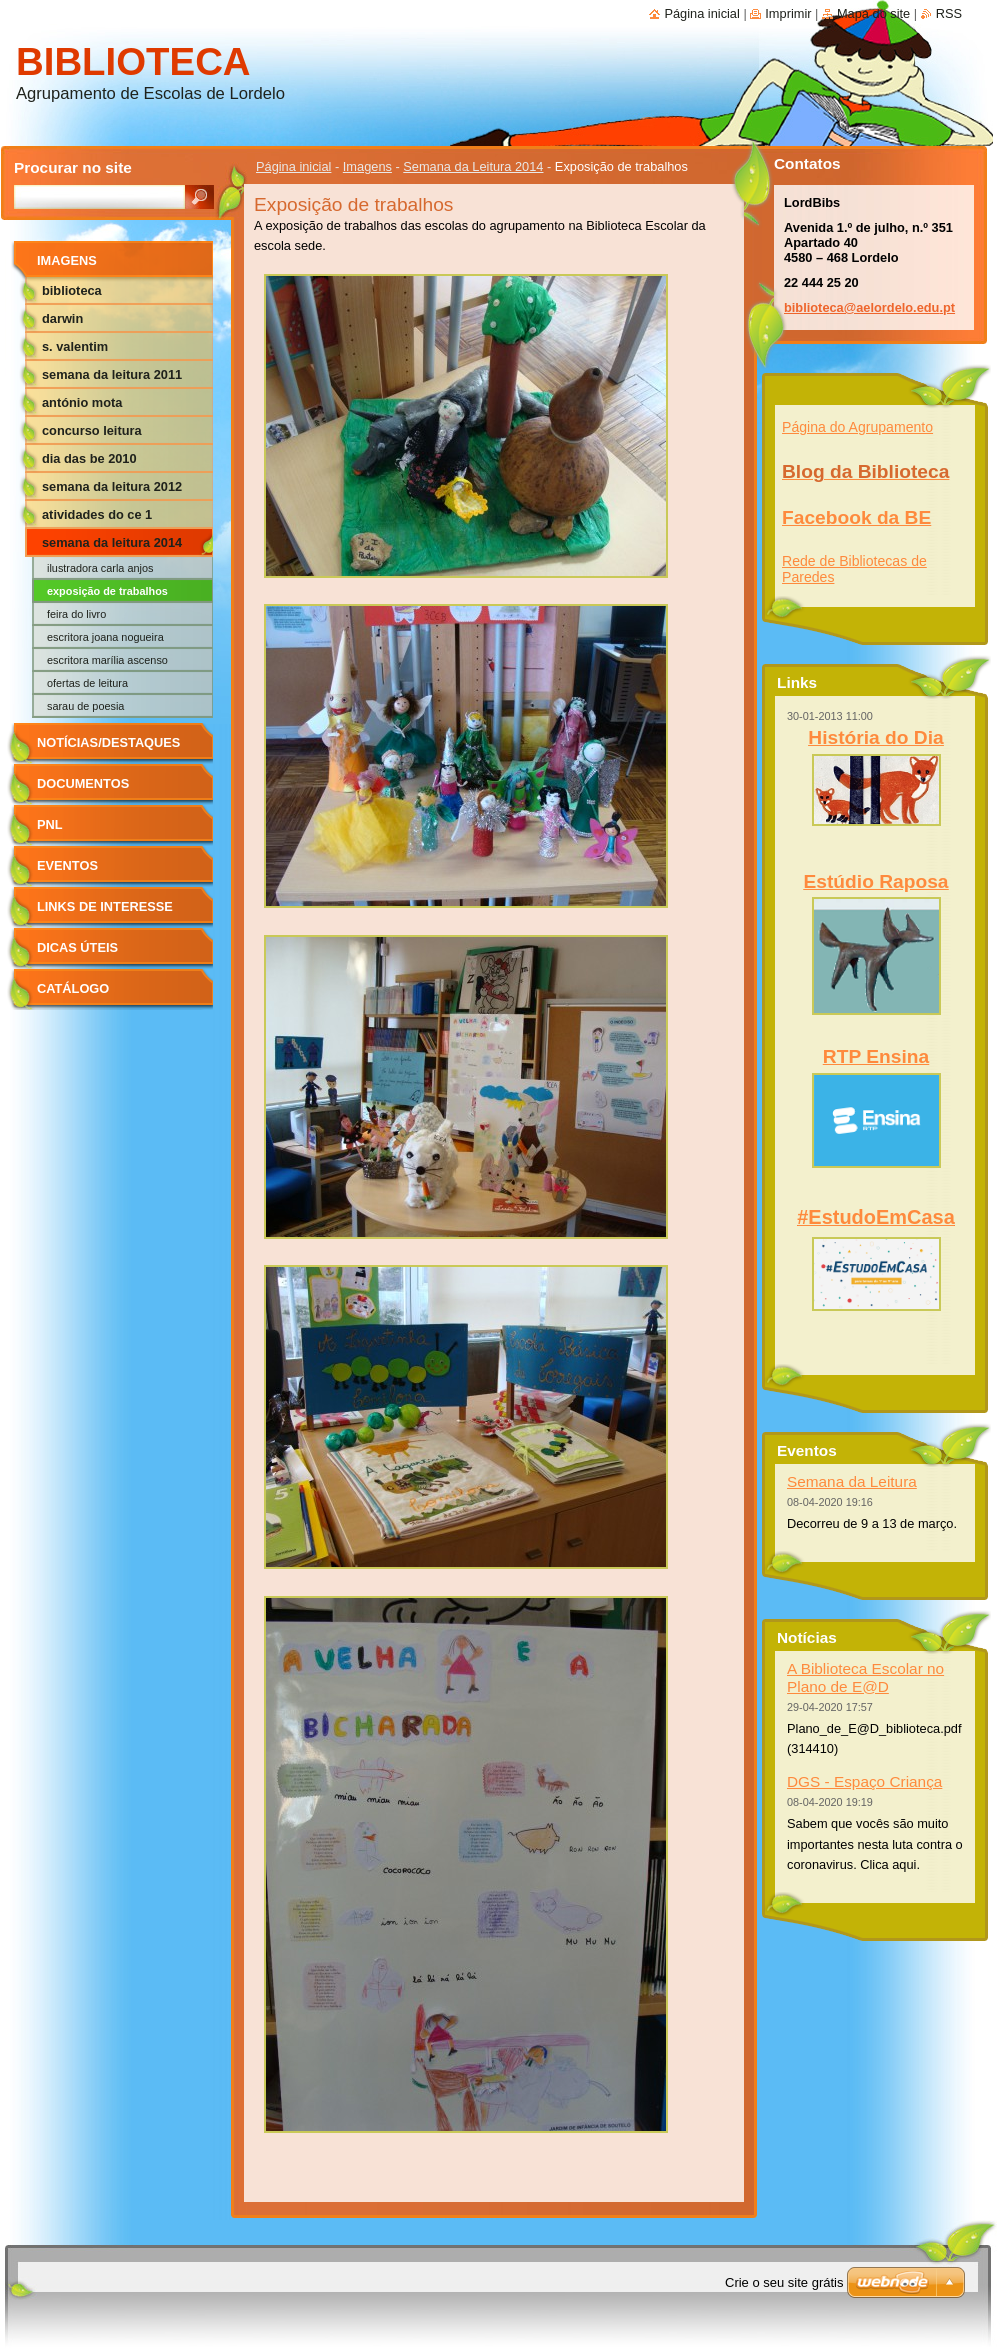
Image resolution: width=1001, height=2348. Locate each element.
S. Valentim (75, 346)
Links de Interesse (105, 906)
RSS (949, 13)
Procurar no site (73, 167)
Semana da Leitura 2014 (473, 166)
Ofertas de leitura (87, 683)
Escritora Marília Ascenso (107, 660)
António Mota (82, 402)
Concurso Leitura (92, 430)
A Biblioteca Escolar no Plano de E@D (865, 1677)
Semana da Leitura (852, 1481)
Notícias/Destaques (108, 742)
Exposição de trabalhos (107, 591)
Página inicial (293, 166)
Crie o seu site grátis (784, 2282)
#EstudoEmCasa (875, 1217)
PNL (50, 824)
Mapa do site (873, 13)
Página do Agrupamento (857, 427)
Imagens (367, 166)
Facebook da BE (856, 517)
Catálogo (73, 988)
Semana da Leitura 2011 (112, 374)
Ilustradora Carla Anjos (100, 568)
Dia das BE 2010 (89, 458)
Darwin (62, 318)
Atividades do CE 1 (97, 514)
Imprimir (788, 13)
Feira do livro (76, 614)
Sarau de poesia (85, 706)
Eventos (67, 865)
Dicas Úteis (77, 947)
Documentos (83, 783)
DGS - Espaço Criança (864, 1781)
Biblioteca (72, 290)
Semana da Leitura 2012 (112, 486)
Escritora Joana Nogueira (105, 637)
